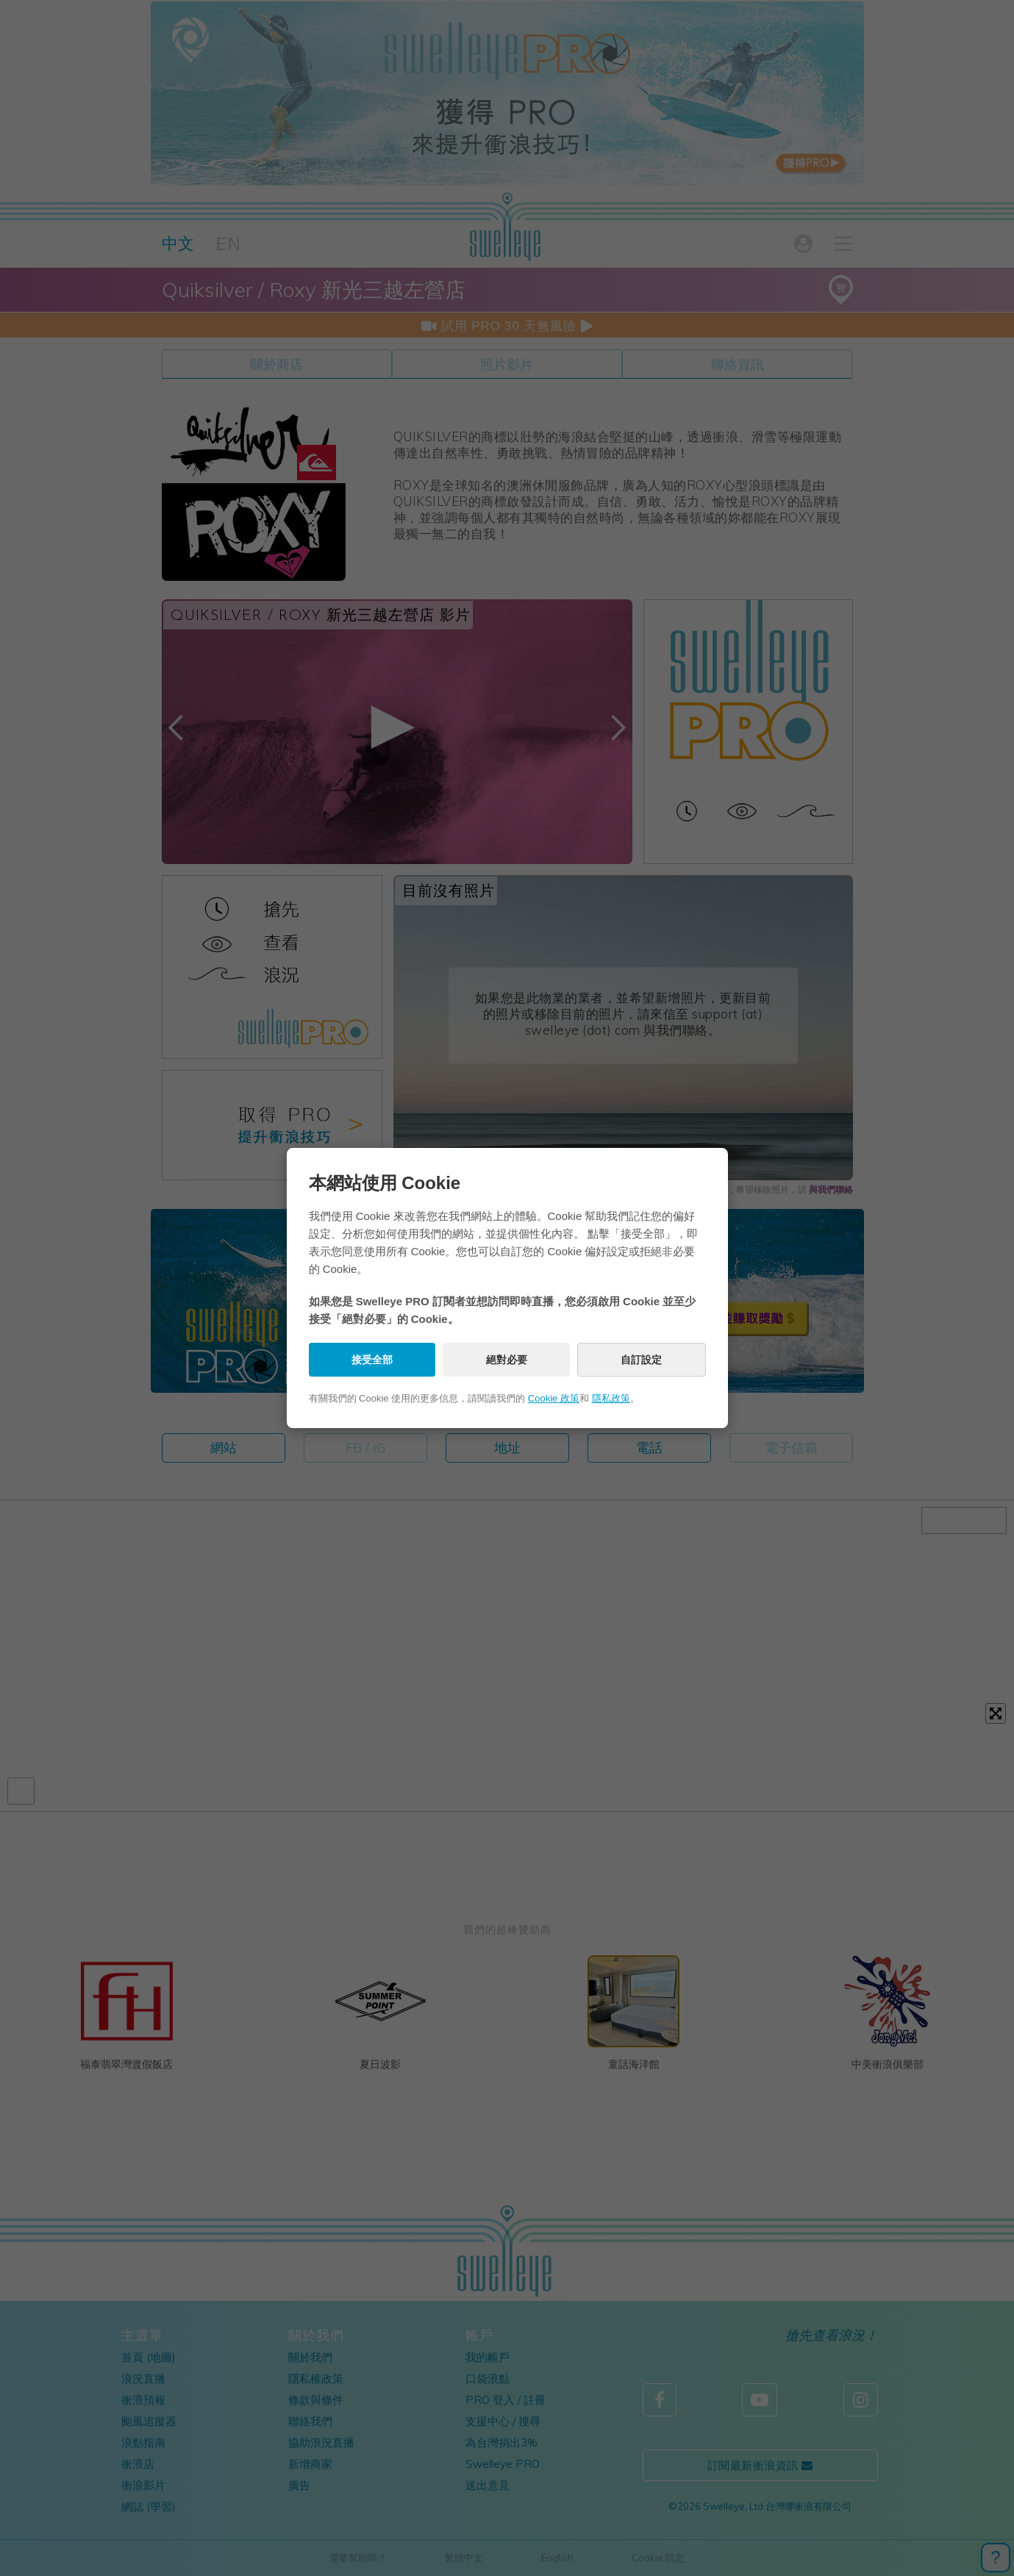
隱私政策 (611, 1398)
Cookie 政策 (553, 1398)
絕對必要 (506, 1360)
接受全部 (372, 1360)
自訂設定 (641, 1360)
